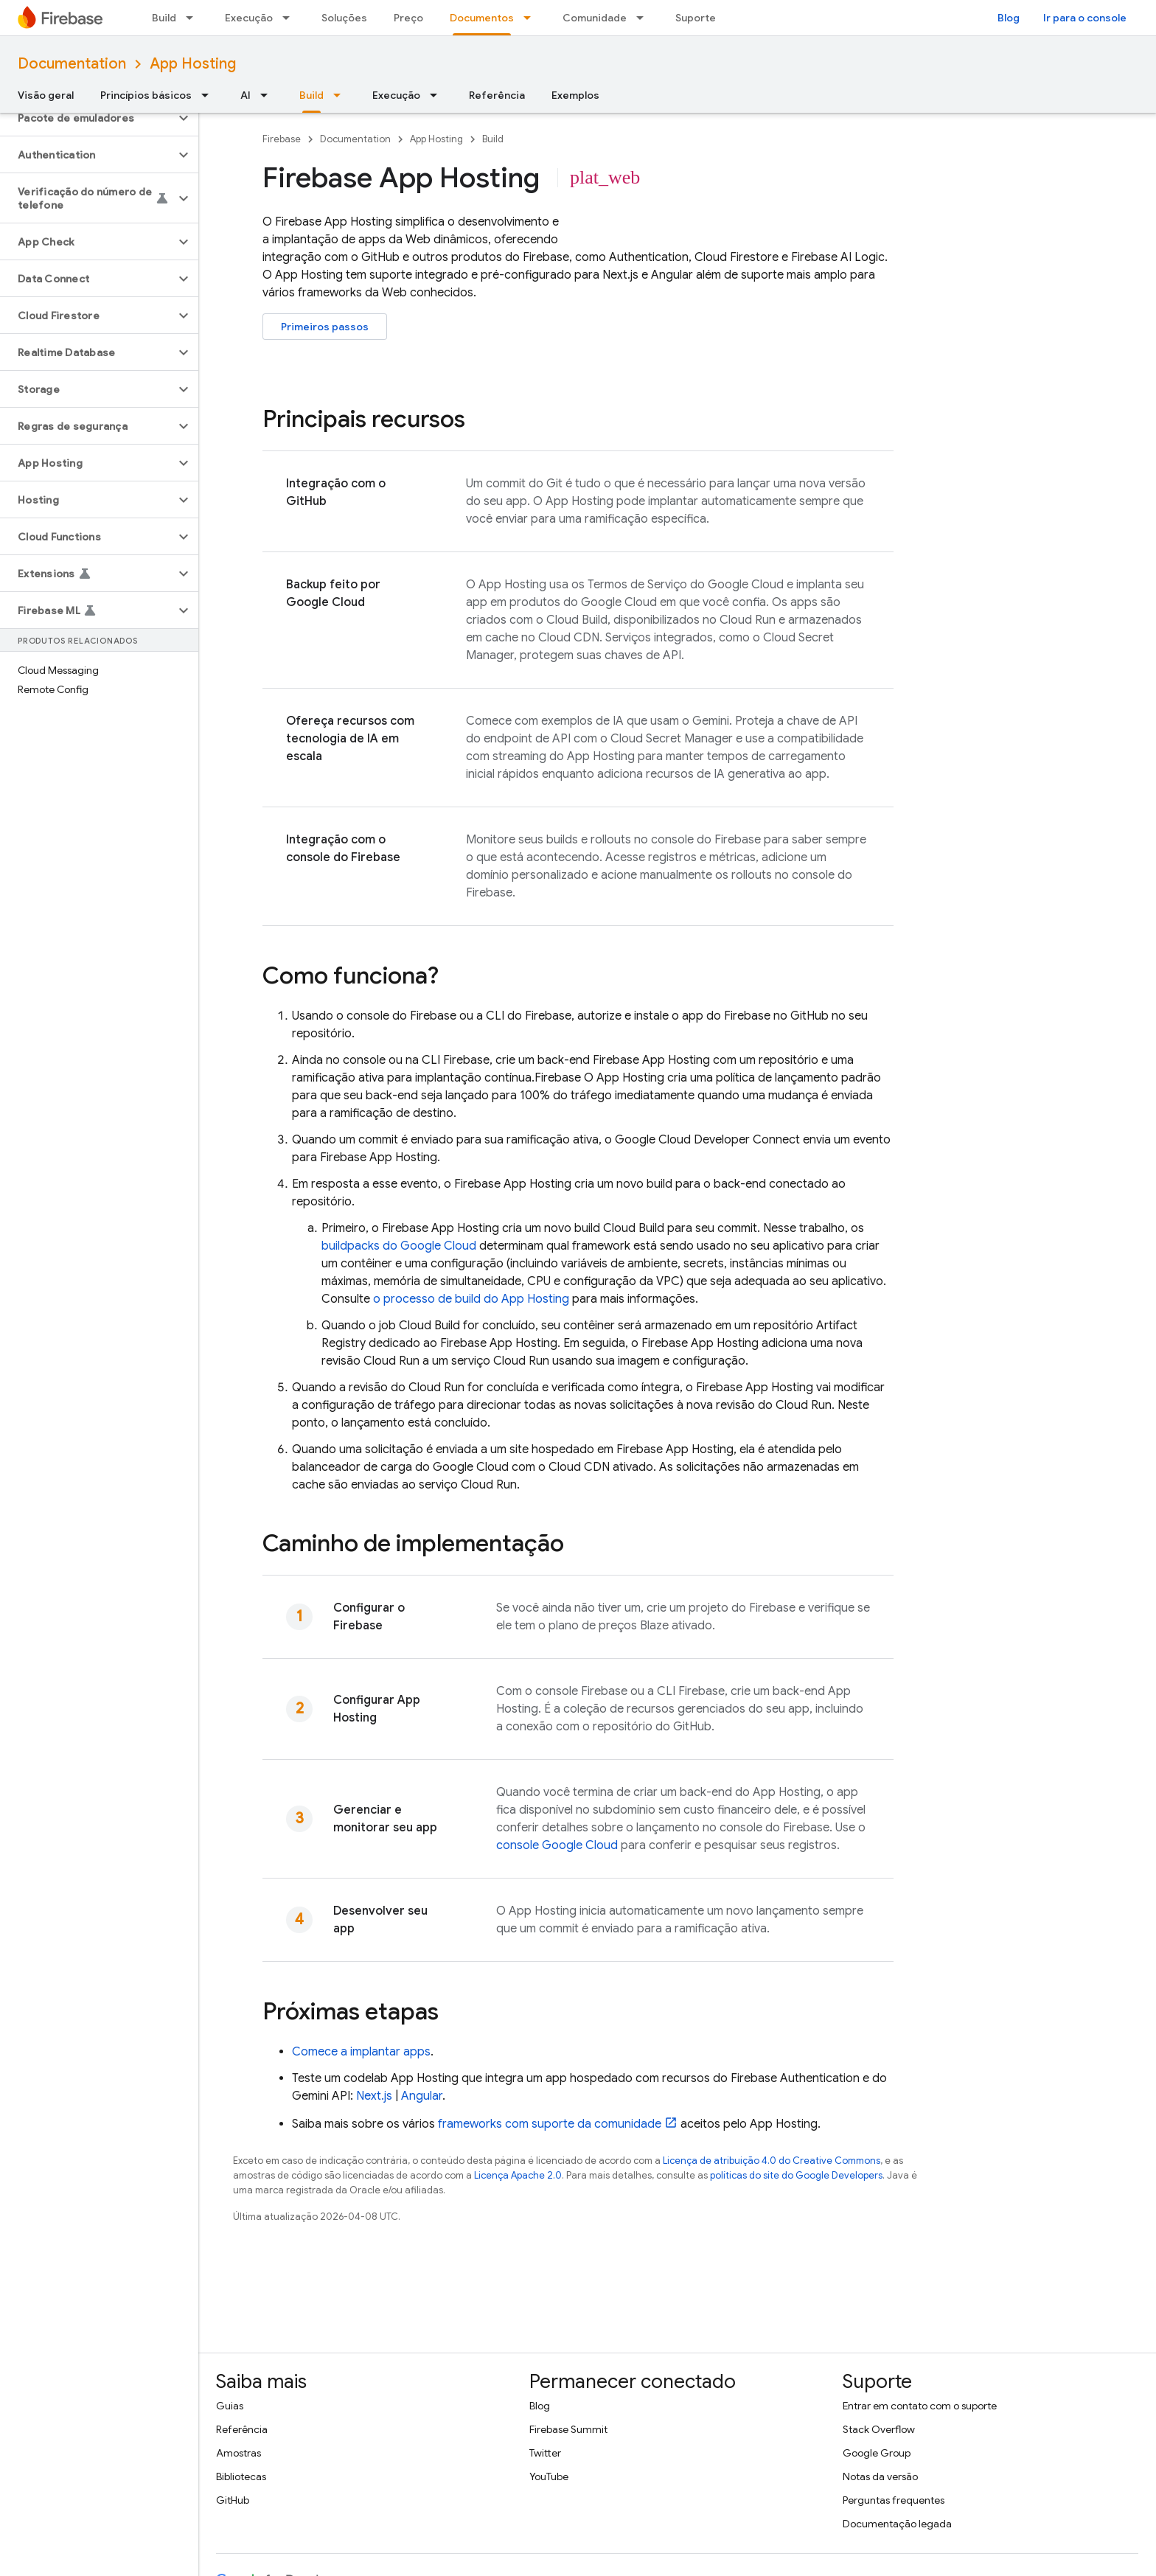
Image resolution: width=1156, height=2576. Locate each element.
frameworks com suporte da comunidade (549, 2124)
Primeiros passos (325, 326)
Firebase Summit (568, 2429)
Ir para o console (1085, 17)
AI (245, 95)
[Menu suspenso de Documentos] (531, 17)
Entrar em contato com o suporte (920, 2405)
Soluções (344, 17)
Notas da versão (880, 2476)
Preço (408, 17)
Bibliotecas (241, 2476)
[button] (87, 118)
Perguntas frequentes (893, 2500)
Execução (249, 17)
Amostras (238, 2453)
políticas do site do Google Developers (796, 2175)
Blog (1008, 17)
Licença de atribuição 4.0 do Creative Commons (771, 2160)
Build (164, 17)
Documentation (72, 64)
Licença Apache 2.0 (518, 2175)
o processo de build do (471, 1299)
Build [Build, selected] (311, 95)
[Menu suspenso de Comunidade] (644, 17)
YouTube (548, 2476)
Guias (229, 2405)
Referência (497, 95)
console (557, 1845)
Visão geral (46, 95)
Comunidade (595, 17)
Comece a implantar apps (361, 2051)
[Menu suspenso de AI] (268, 95)
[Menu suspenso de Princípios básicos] (209, 95)
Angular (421, 2096)
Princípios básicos (146, 95)
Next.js (374, 2096)
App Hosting (193, 64)
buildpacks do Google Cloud (398, 1246)
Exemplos (575, 95)
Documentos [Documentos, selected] (482, 17)
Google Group (876, 2453)
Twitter (545, 2453)
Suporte (695, 17)
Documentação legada (897, 2523)
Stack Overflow (879, 2429)
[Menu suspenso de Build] (194, 17)
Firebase (281, 139)
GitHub (232, 2500)
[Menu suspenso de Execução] (290, 17)
